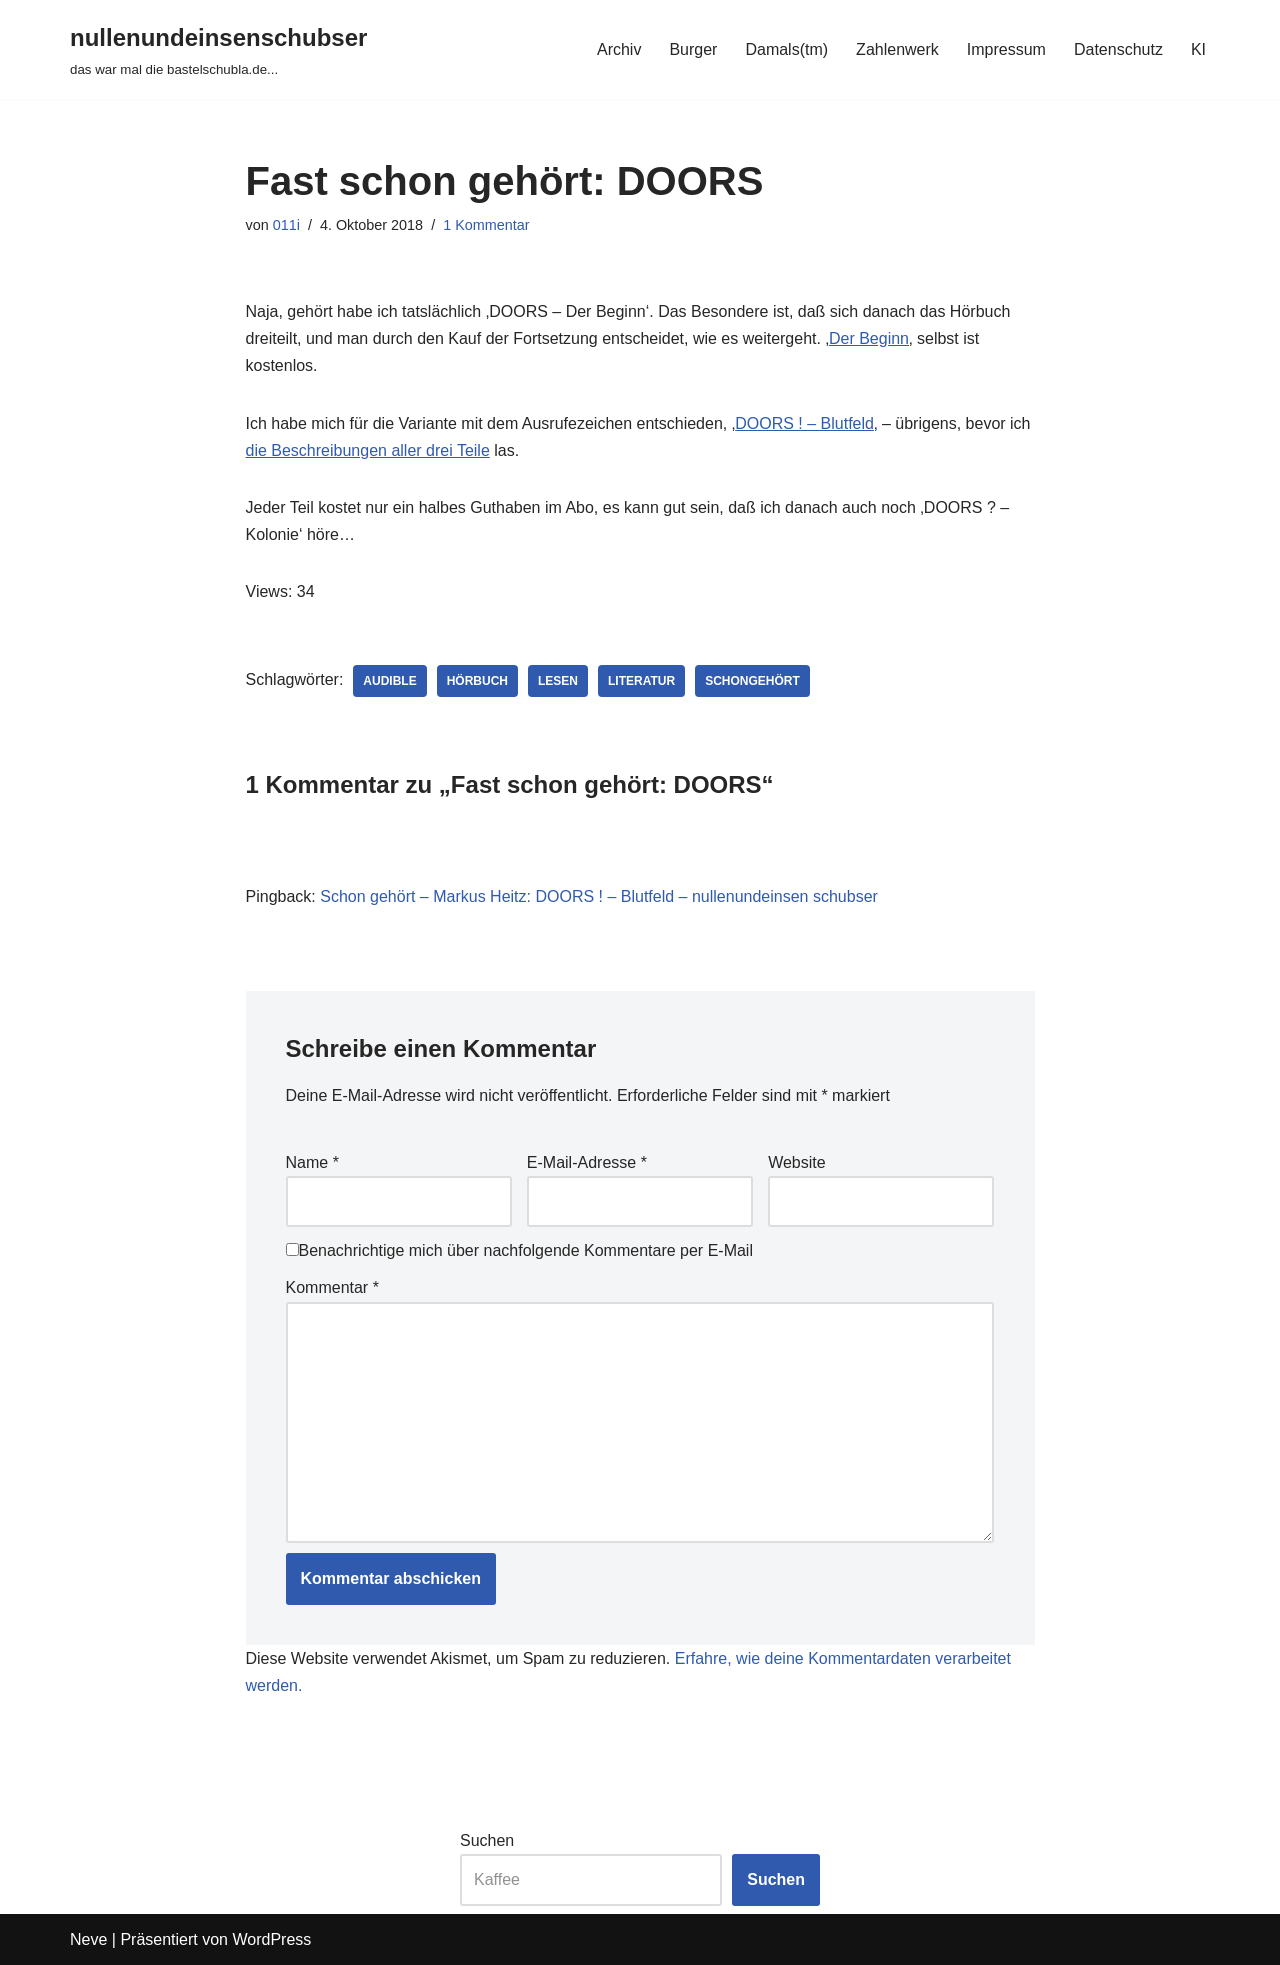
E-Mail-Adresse (587, 1162)
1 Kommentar (486, 225)
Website (797, 1162)
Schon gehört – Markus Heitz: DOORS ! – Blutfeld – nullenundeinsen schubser (599, 896)
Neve (88, 1939)
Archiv (619, 49)
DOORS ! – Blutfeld (804, 423)
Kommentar (332, 1287)
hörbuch (477, 681)
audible (389, 681)
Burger (693, 49)
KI (1198, 49)
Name (312, 1162)
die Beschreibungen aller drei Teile (368, 450)
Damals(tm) (786, 49)
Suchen (487, 1840)
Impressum (1006, 49)
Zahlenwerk (897, 49)
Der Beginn (869, 338)
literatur (641, 681)
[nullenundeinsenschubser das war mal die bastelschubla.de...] (218, 49)
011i (286, 225)
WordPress (271, 1939)
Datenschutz (1118, 49)
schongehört (752, 681)
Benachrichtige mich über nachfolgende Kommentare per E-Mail (519, 1250)
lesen (558, 681)
